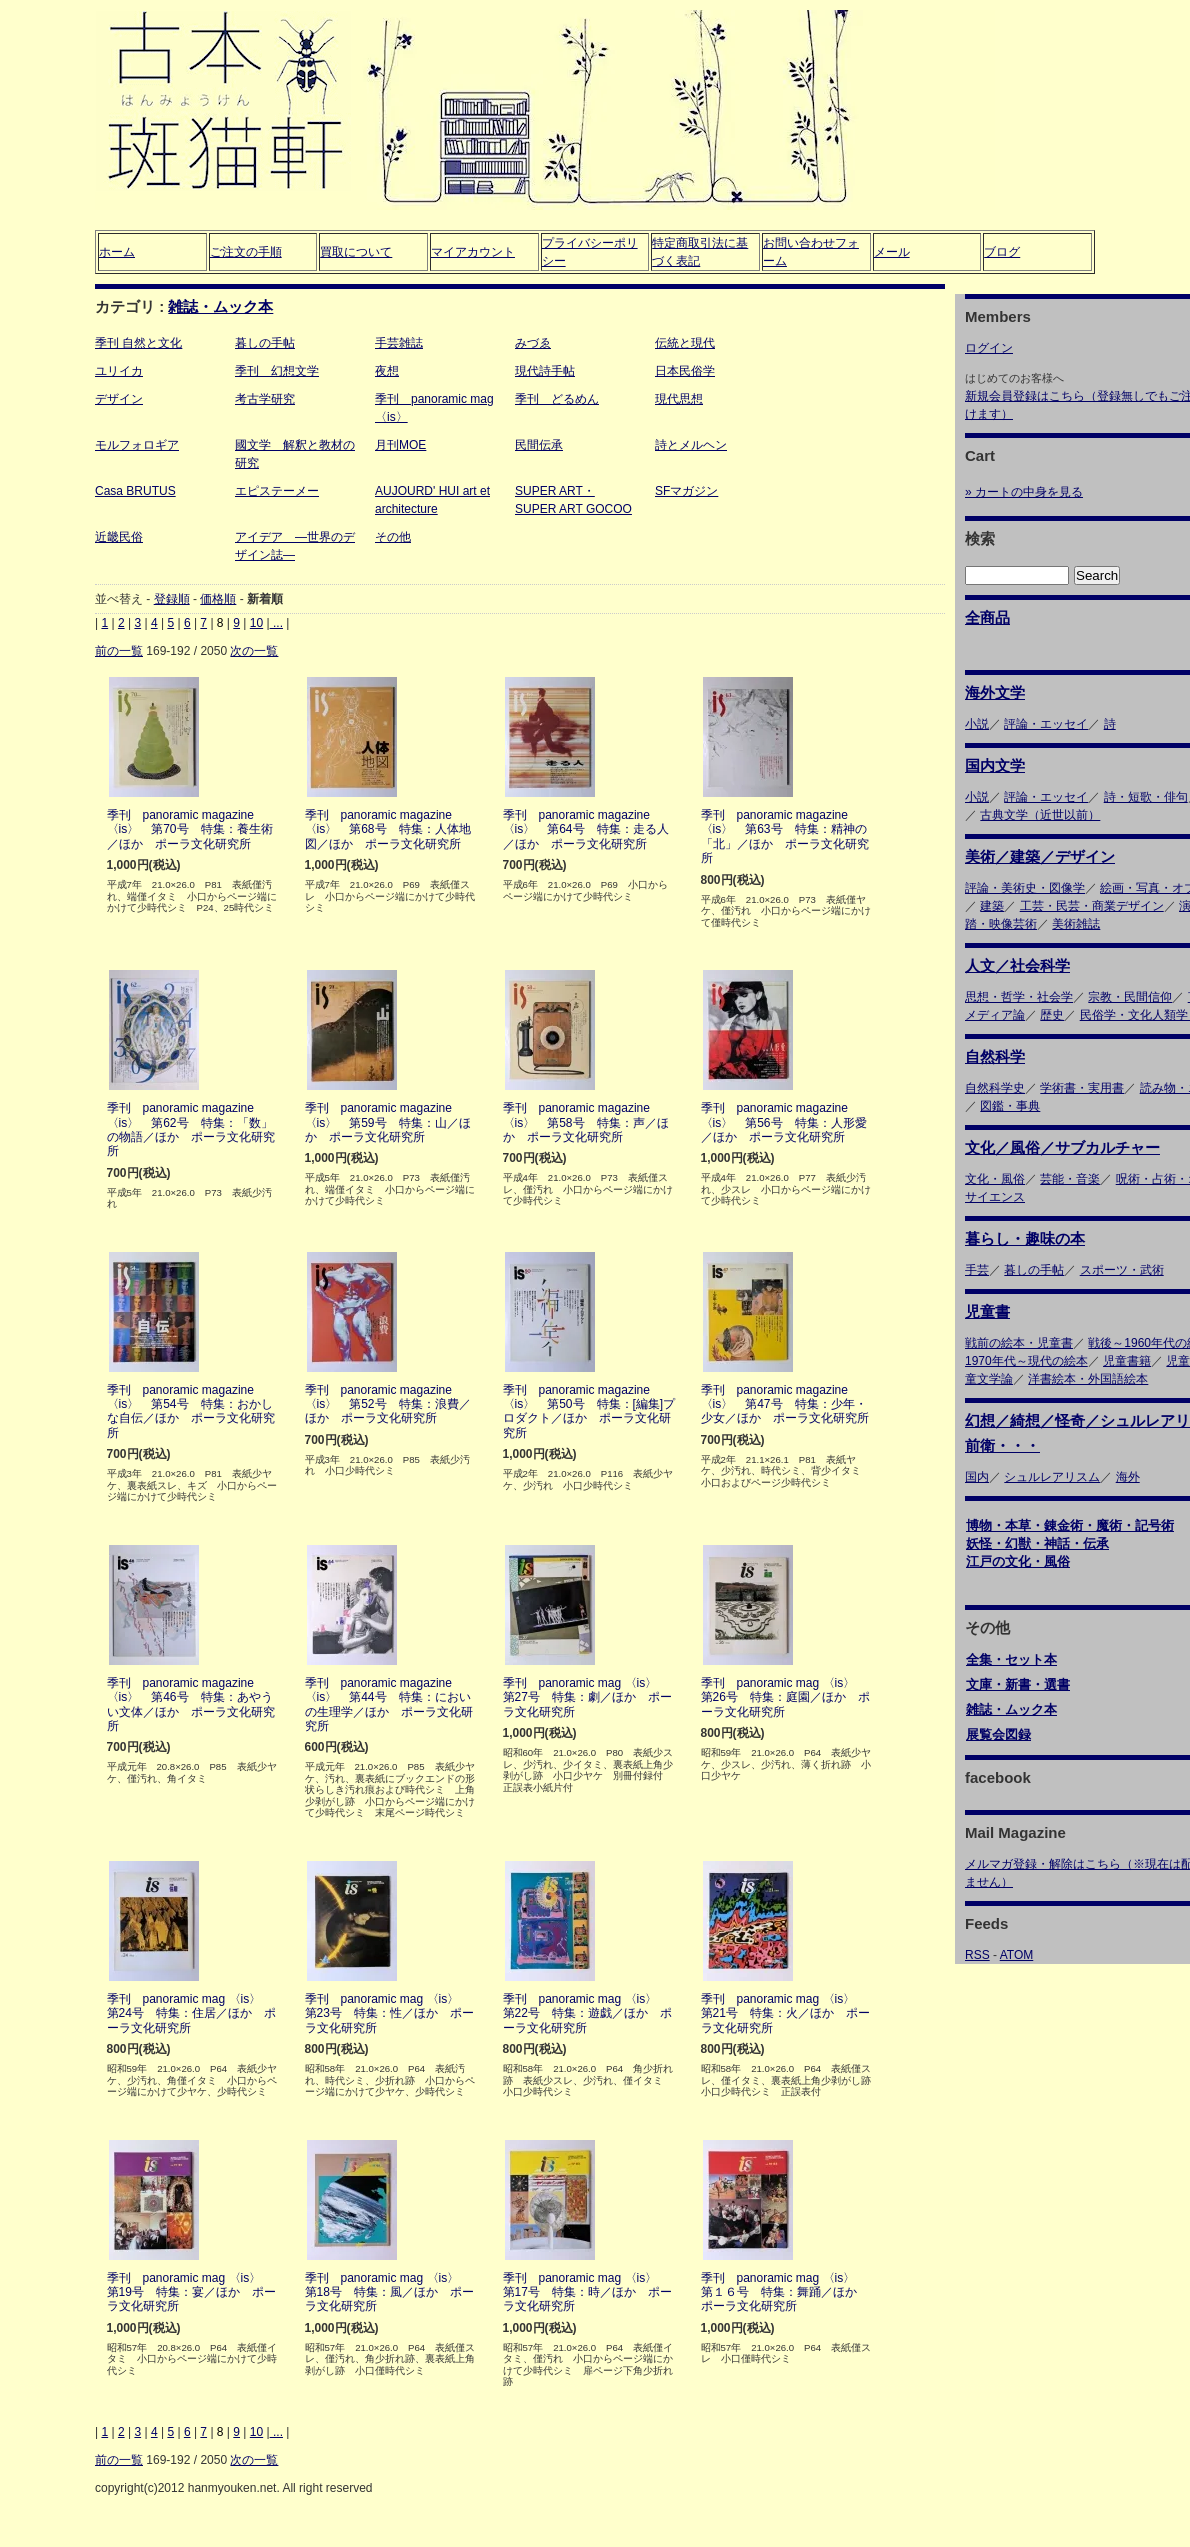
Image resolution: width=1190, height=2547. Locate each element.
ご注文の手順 (246, 252)
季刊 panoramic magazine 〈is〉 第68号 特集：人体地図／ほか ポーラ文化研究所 (388, 829)
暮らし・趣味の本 (1025, 1238)
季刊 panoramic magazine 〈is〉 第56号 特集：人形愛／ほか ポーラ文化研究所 (784, 1122)
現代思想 (679, 399)
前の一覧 (119, 651)
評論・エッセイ (1046, 724)
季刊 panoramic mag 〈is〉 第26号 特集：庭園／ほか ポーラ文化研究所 (785, 1697)
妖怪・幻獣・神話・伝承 (1037, 1543)
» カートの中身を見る (1024, 492)
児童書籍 (1127, 1361)
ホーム (117, 252)
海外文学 (995, 692)
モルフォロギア (137, 445)
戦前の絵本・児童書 (1019, 1343)
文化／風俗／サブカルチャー (1062, 1147)
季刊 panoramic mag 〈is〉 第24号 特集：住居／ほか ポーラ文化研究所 (191, 2013)
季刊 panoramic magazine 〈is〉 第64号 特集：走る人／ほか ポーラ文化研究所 (586, 829)
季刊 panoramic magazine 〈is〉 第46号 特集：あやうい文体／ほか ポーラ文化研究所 (191, 1704)
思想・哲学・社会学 (1019, 997)
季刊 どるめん (557, 399)
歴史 (1052, 1015)
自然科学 (995, 1056)
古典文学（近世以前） (1040, 815)
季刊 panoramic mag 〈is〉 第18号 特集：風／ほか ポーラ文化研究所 (389, 2292)
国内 (977, 1477)
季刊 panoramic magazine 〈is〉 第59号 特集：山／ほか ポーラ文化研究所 (388, 1122)
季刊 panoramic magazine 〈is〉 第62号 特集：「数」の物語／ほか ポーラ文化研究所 (191, 1129)
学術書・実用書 (1082, 1088)
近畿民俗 (119, 537)
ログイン (989, 348)
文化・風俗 (995, 1179)
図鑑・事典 (1010, 1106)
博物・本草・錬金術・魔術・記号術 (1070, 1525)
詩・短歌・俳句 (1146, 797)
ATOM (1017, 1955)
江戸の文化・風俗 (1018, 1561)
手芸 (977, 1270)
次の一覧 (254, 651)
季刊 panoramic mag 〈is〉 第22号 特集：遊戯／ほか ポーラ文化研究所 (587, 2013)
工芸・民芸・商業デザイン (1092, 906)
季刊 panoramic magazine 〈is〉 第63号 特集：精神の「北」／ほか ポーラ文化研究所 (785, 836)
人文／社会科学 (1017, 965)
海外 (1128, 1477)
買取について (356, 252)
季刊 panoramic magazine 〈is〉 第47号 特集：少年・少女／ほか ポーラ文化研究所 (785, 1404)
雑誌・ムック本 (220, 306)
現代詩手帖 (545, 371)
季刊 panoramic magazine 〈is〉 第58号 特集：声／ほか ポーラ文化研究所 (586, 1122)
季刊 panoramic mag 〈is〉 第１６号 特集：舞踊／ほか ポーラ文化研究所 (785, 2292)
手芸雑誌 (399, 343)
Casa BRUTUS (135, 491)
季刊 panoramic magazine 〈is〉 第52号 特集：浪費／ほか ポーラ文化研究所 (388, 1404)
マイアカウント (473, 252)
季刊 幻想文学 (277, 371)
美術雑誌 (1076, 924)
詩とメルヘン (691, 445)
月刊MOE (400, 445)
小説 (977, 724)
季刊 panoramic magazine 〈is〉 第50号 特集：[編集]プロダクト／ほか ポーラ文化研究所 (589, 1411)
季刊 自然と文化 (138, 343)
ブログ (1002, 252)
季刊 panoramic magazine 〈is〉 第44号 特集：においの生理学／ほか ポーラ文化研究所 (389, 1704)
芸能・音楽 (1070, 1179)
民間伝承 (539, 445)
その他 (393, 537)
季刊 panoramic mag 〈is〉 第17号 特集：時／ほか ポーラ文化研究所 (587, 2292)
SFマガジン (686, 491)
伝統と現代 (685, 343)
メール (892, 252)
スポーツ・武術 (1122, 1270)
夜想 (387, 371)
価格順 (218, 599)
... (276, 623)
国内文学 (995, 765)
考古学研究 (265, 399)
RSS (977, 1955)
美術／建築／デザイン (1040, 856)
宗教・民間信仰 (1130, 997)
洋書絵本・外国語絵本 (1088, 1379)
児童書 (987, 1311)
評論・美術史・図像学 (1025, 888)
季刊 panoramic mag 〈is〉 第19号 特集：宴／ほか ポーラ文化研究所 (191, 2292)
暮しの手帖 (265, 343)
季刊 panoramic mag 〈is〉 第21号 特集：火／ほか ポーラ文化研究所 (785, 2013)
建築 (992, 906)
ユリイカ (119, 371)
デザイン (119, 399)
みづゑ (533, 343)
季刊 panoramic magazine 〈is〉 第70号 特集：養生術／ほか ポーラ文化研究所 (190, 829)
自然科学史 (995, 1088)
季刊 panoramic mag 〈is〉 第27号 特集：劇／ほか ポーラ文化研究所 (587, 1697)
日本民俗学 (685, 371)
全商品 (987, 617)
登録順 (172, 599)
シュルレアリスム (1052, 1477)
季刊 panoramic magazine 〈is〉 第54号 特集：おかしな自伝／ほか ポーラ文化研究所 (191, 1411)
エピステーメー (277, 491)
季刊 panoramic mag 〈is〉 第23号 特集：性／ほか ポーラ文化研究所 (389, 2013)
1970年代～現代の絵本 (1026, 1361)
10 (256, 623)
